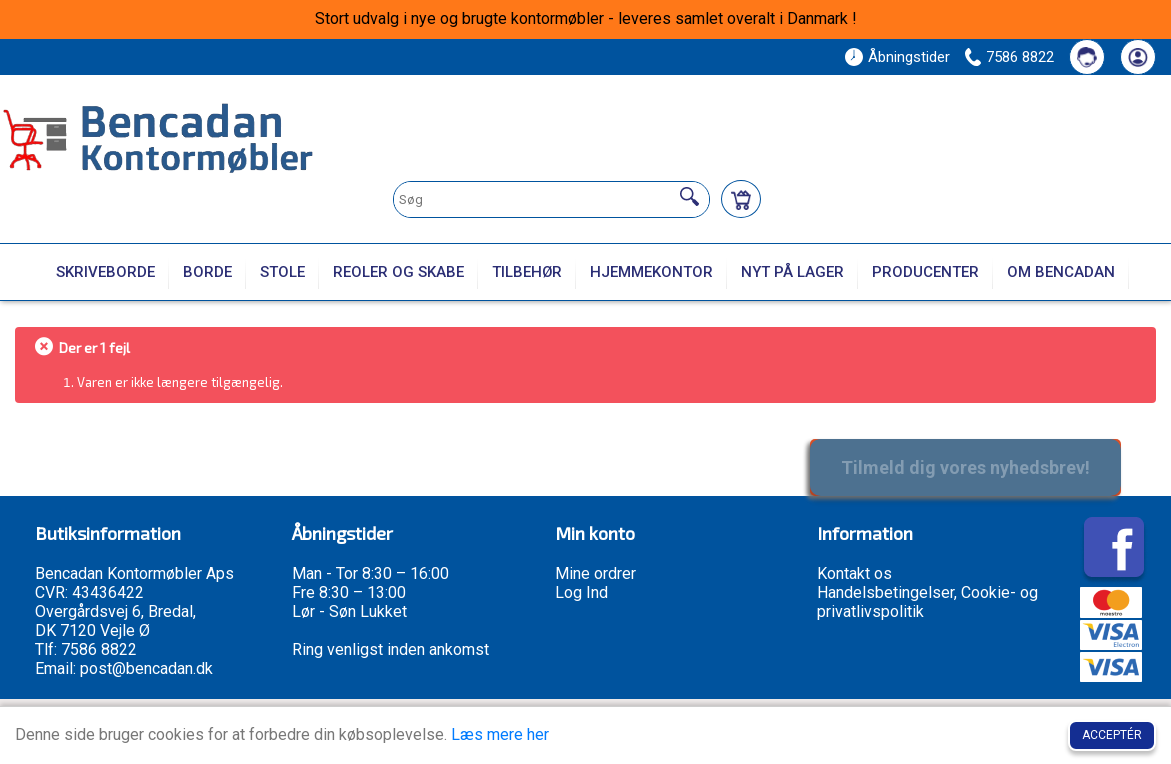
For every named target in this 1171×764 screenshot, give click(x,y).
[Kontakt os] (1087, 57)
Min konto (595, 533)
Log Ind (581, 592)
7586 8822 (1020, 57)
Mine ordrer (595, 573)
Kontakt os (854, 573)
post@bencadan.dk (146, 668)
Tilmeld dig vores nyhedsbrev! (965, 467)
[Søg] (689, 197)
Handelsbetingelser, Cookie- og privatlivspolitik (927, 602)
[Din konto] (1138, 57)
